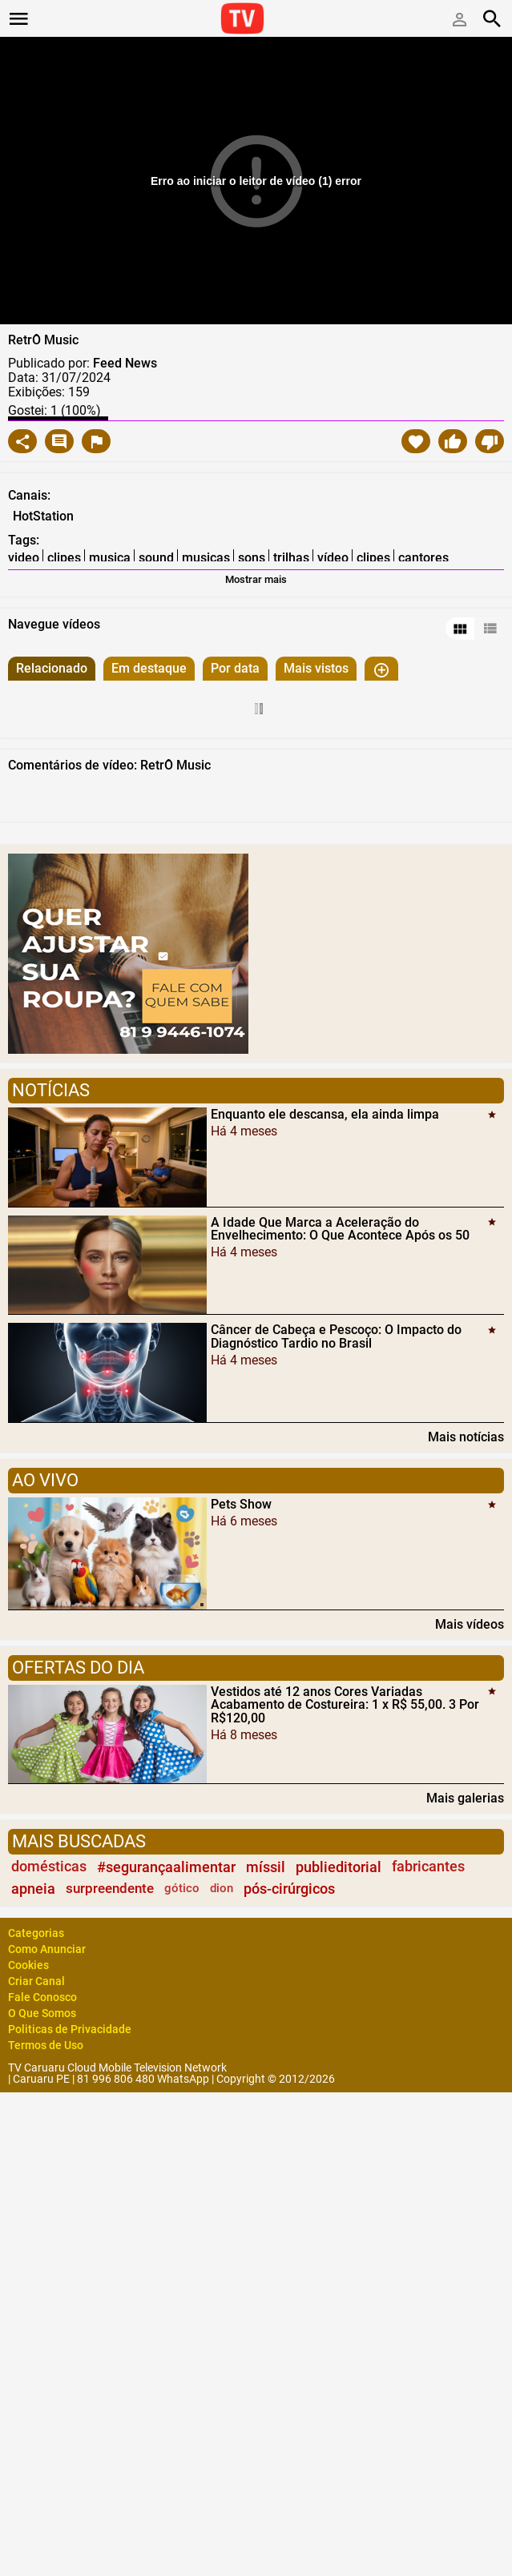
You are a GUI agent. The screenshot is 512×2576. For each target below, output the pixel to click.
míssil (265, 1867)
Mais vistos (316, 668)
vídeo (333, 557)
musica (110, 557)
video (23, 557)
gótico (182, 1888)
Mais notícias (466, 1436)
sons (251, 557)
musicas (206, 557)
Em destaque (149, 668)
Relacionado (51, 668)
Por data (235, 668)
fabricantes (428, 1867)
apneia (33, 1888)
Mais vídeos (469, 1624)
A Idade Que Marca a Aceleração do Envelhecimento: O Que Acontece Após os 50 (340, 1228)
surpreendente (110, 1888)
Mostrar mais (256, 579)
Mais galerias (465, 1797)
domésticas (49, 1867)
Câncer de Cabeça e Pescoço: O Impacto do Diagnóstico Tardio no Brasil (336, 1336)
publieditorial (338, 1867)
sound (156, 557)
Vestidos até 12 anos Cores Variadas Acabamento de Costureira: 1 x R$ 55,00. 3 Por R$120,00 (345, 1704)
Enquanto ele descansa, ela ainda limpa (325, 1114)
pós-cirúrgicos (289, 1888)
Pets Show (241, 1504)
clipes (64, 557)
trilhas (291, 557)
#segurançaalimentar (166, 1867)
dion (221, 1888)
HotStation (43, 516)
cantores (423, 557)
